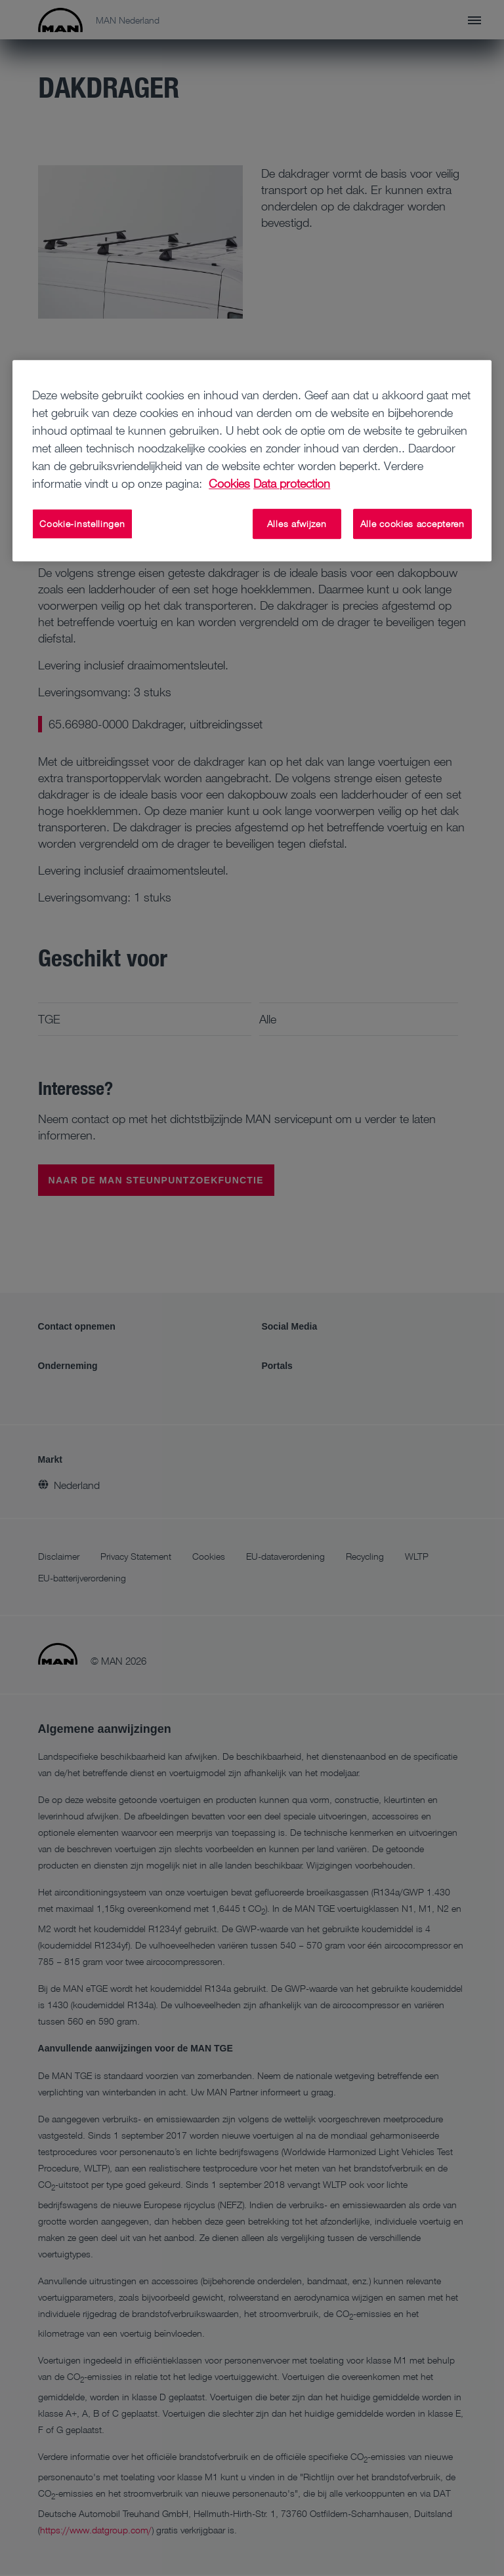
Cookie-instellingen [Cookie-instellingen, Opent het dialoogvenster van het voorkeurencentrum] (82, 523)
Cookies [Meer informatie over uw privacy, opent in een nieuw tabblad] (229, 483)
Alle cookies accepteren (412, 523)
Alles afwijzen (297, 523)
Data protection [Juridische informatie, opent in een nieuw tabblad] (291, 483)
